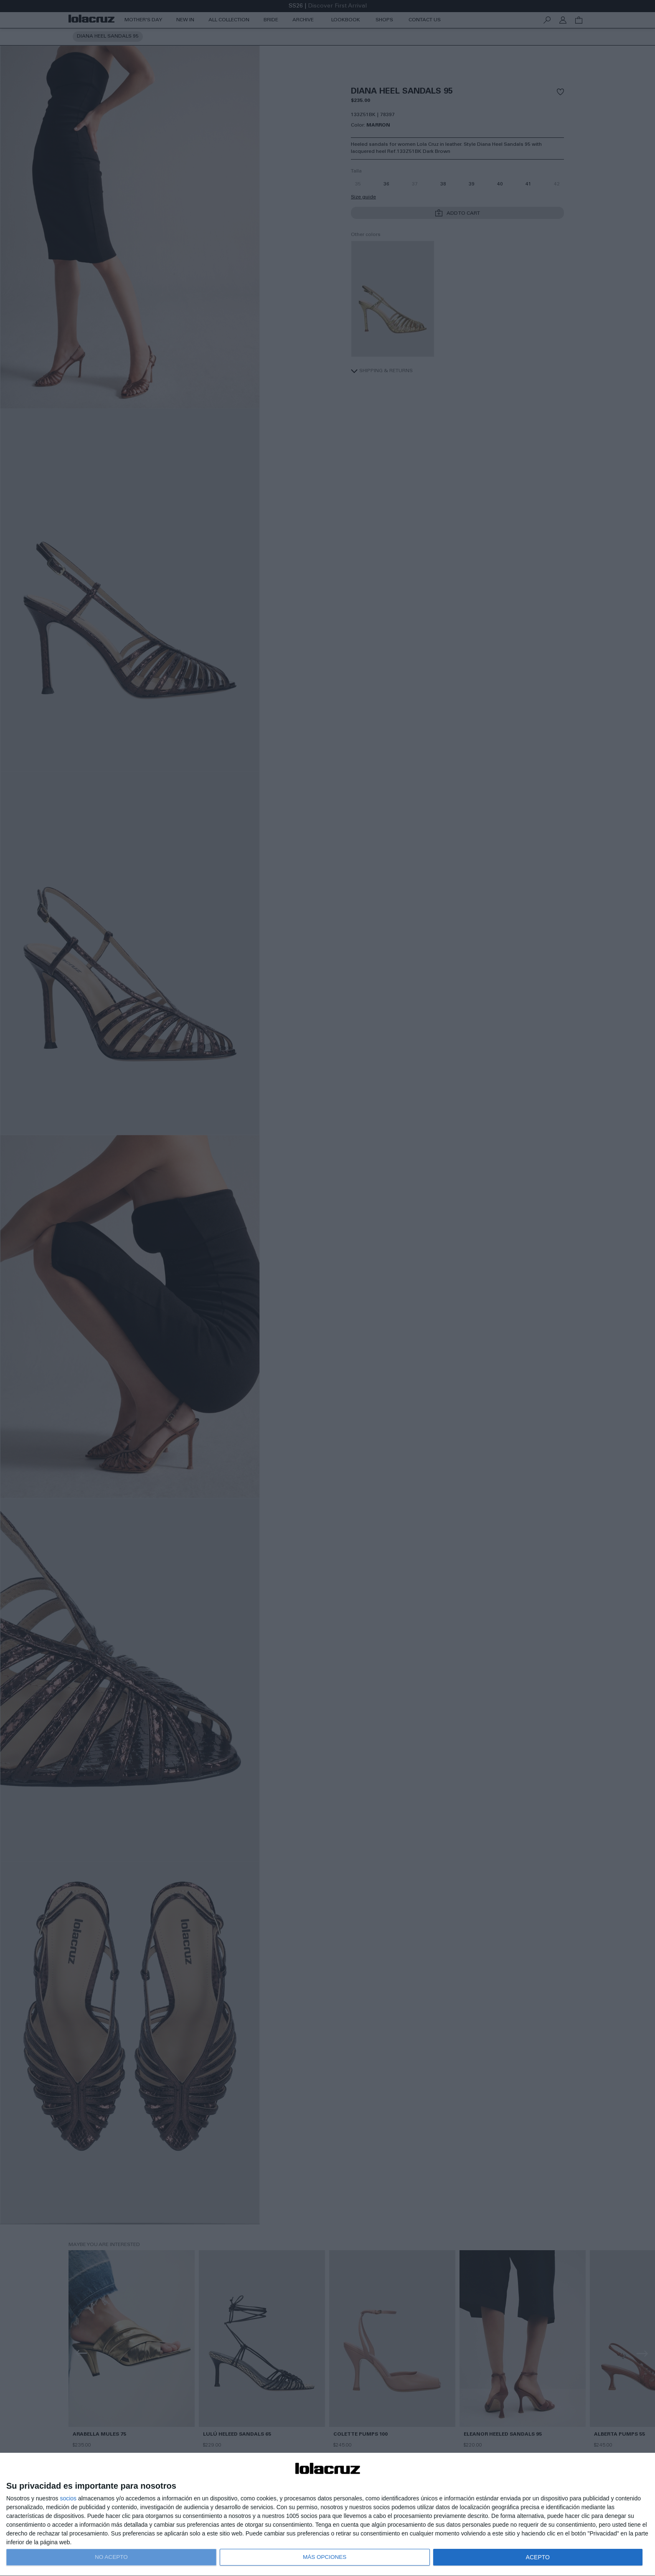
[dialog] (327, 2514)
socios (68, 2498)
